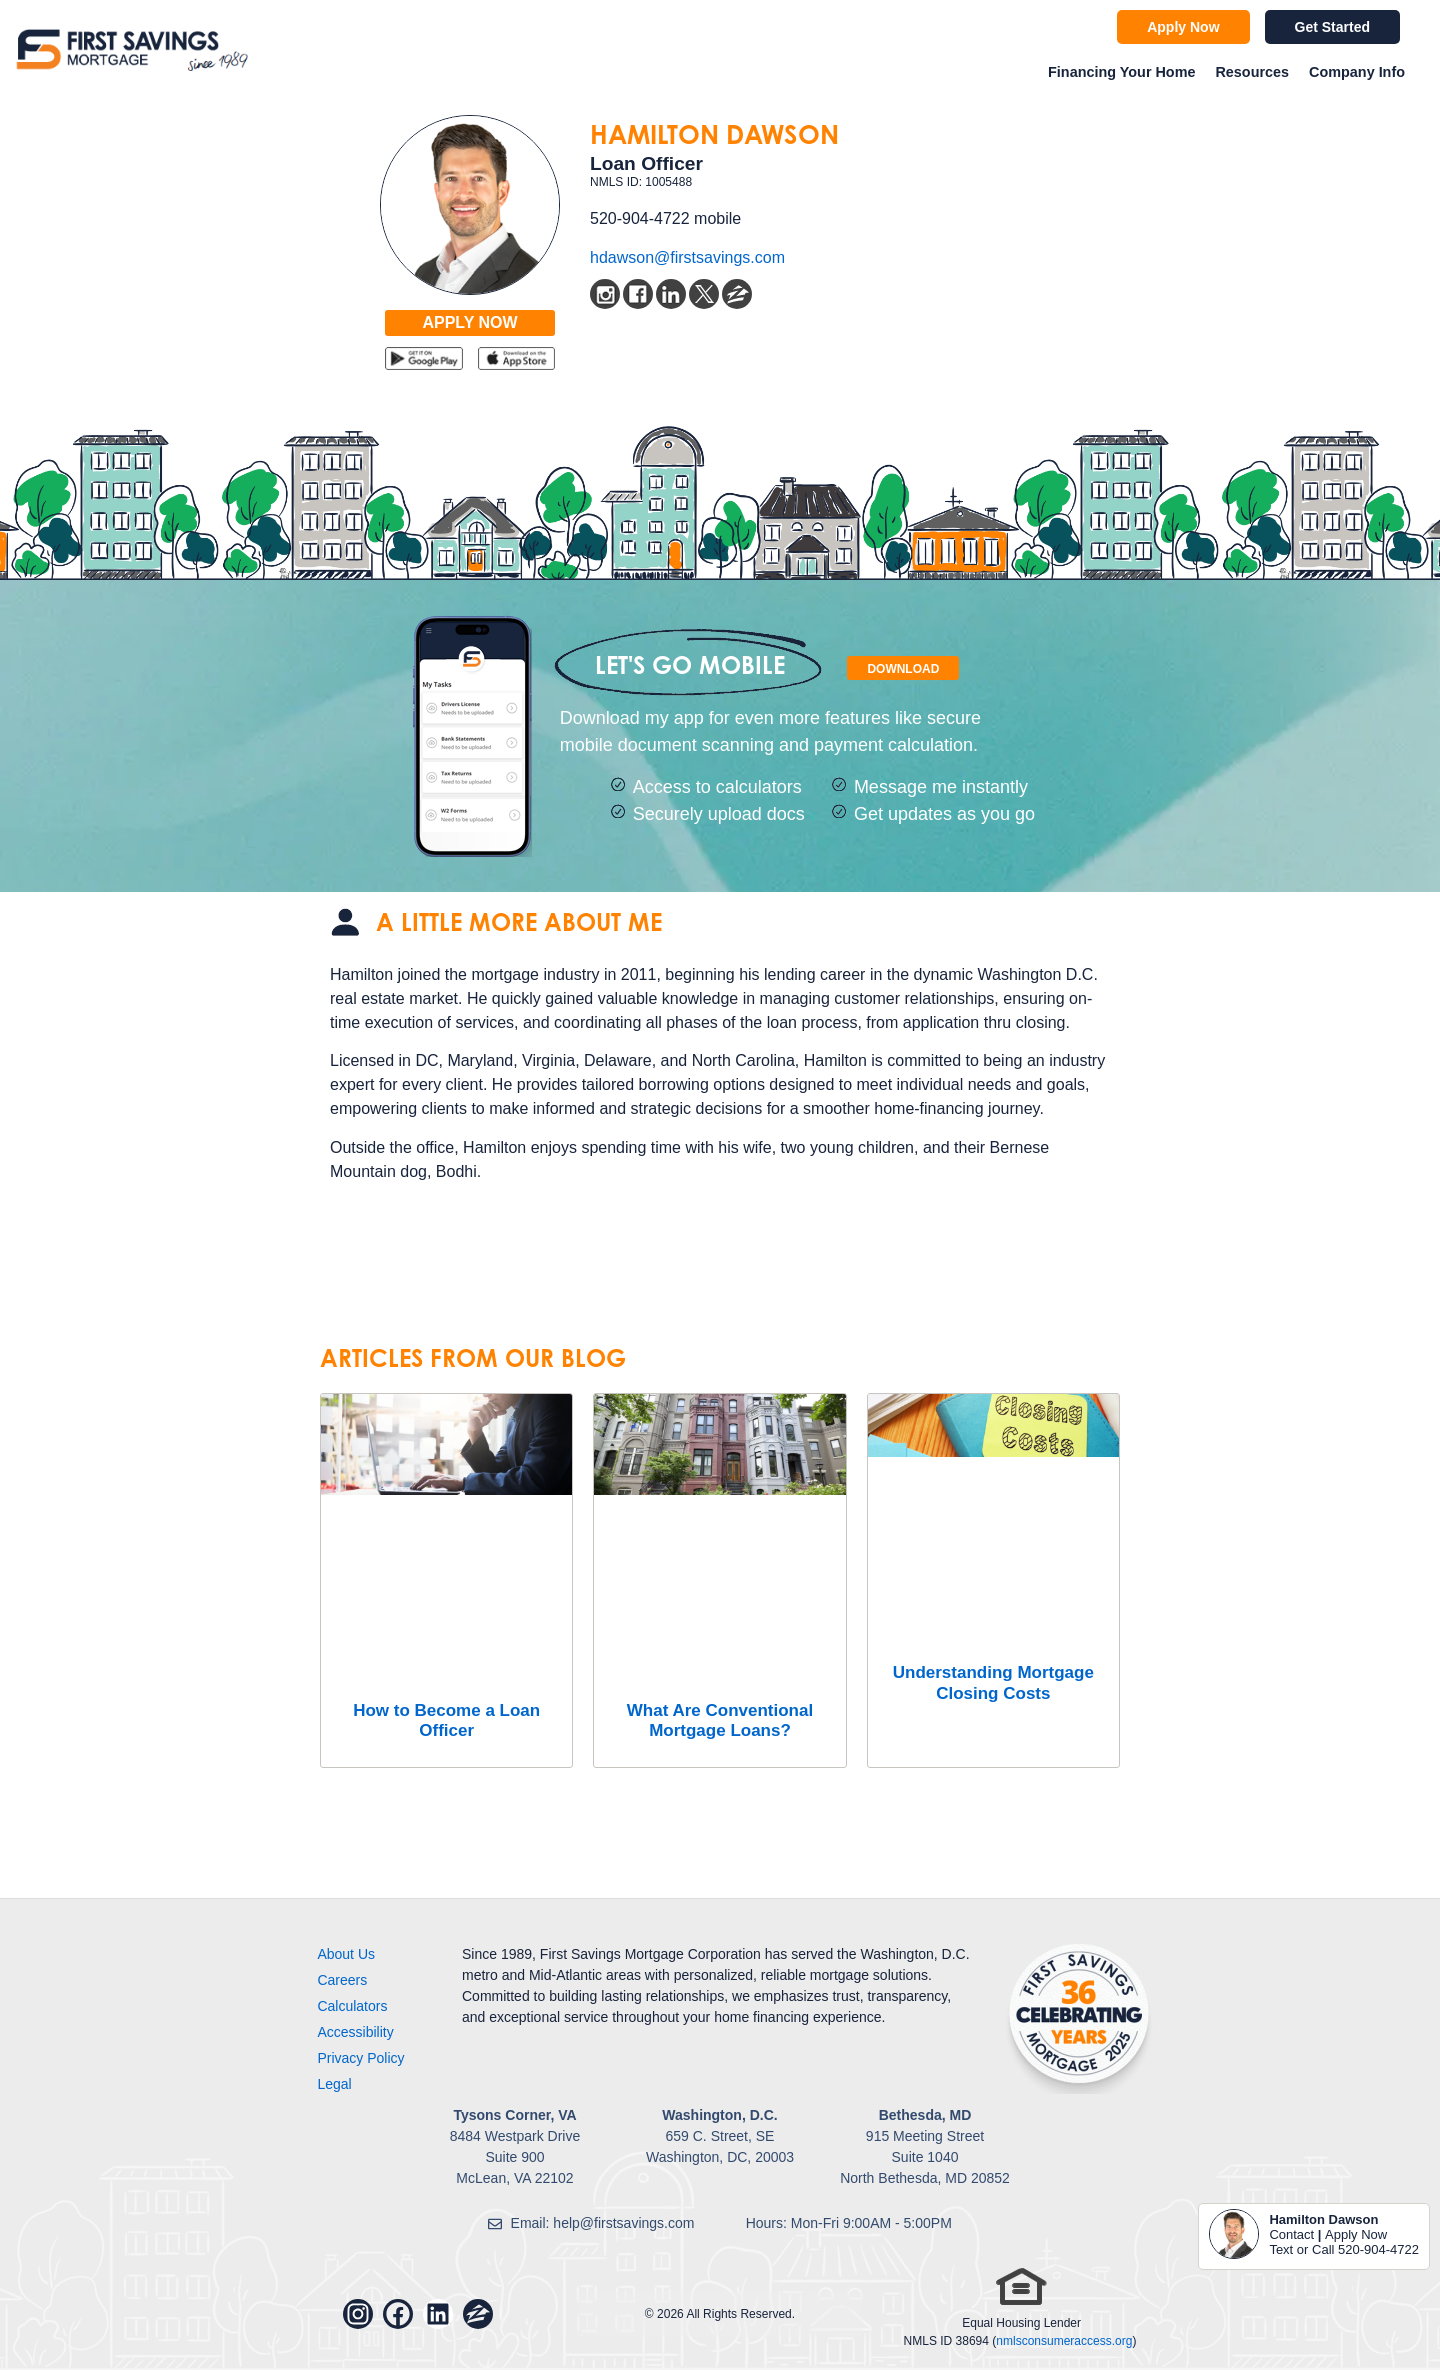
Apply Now (1356, 2234)
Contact (1291, 2234)
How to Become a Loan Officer (446, 1720)
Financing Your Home (1121, 72)
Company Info (1357, 72)
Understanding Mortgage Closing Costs (993, 1682)
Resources (1252, 72)
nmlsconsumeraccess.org (1064, 2341)
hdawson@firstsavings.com (687, 257)
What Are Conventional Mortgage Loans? (720, 1720)
